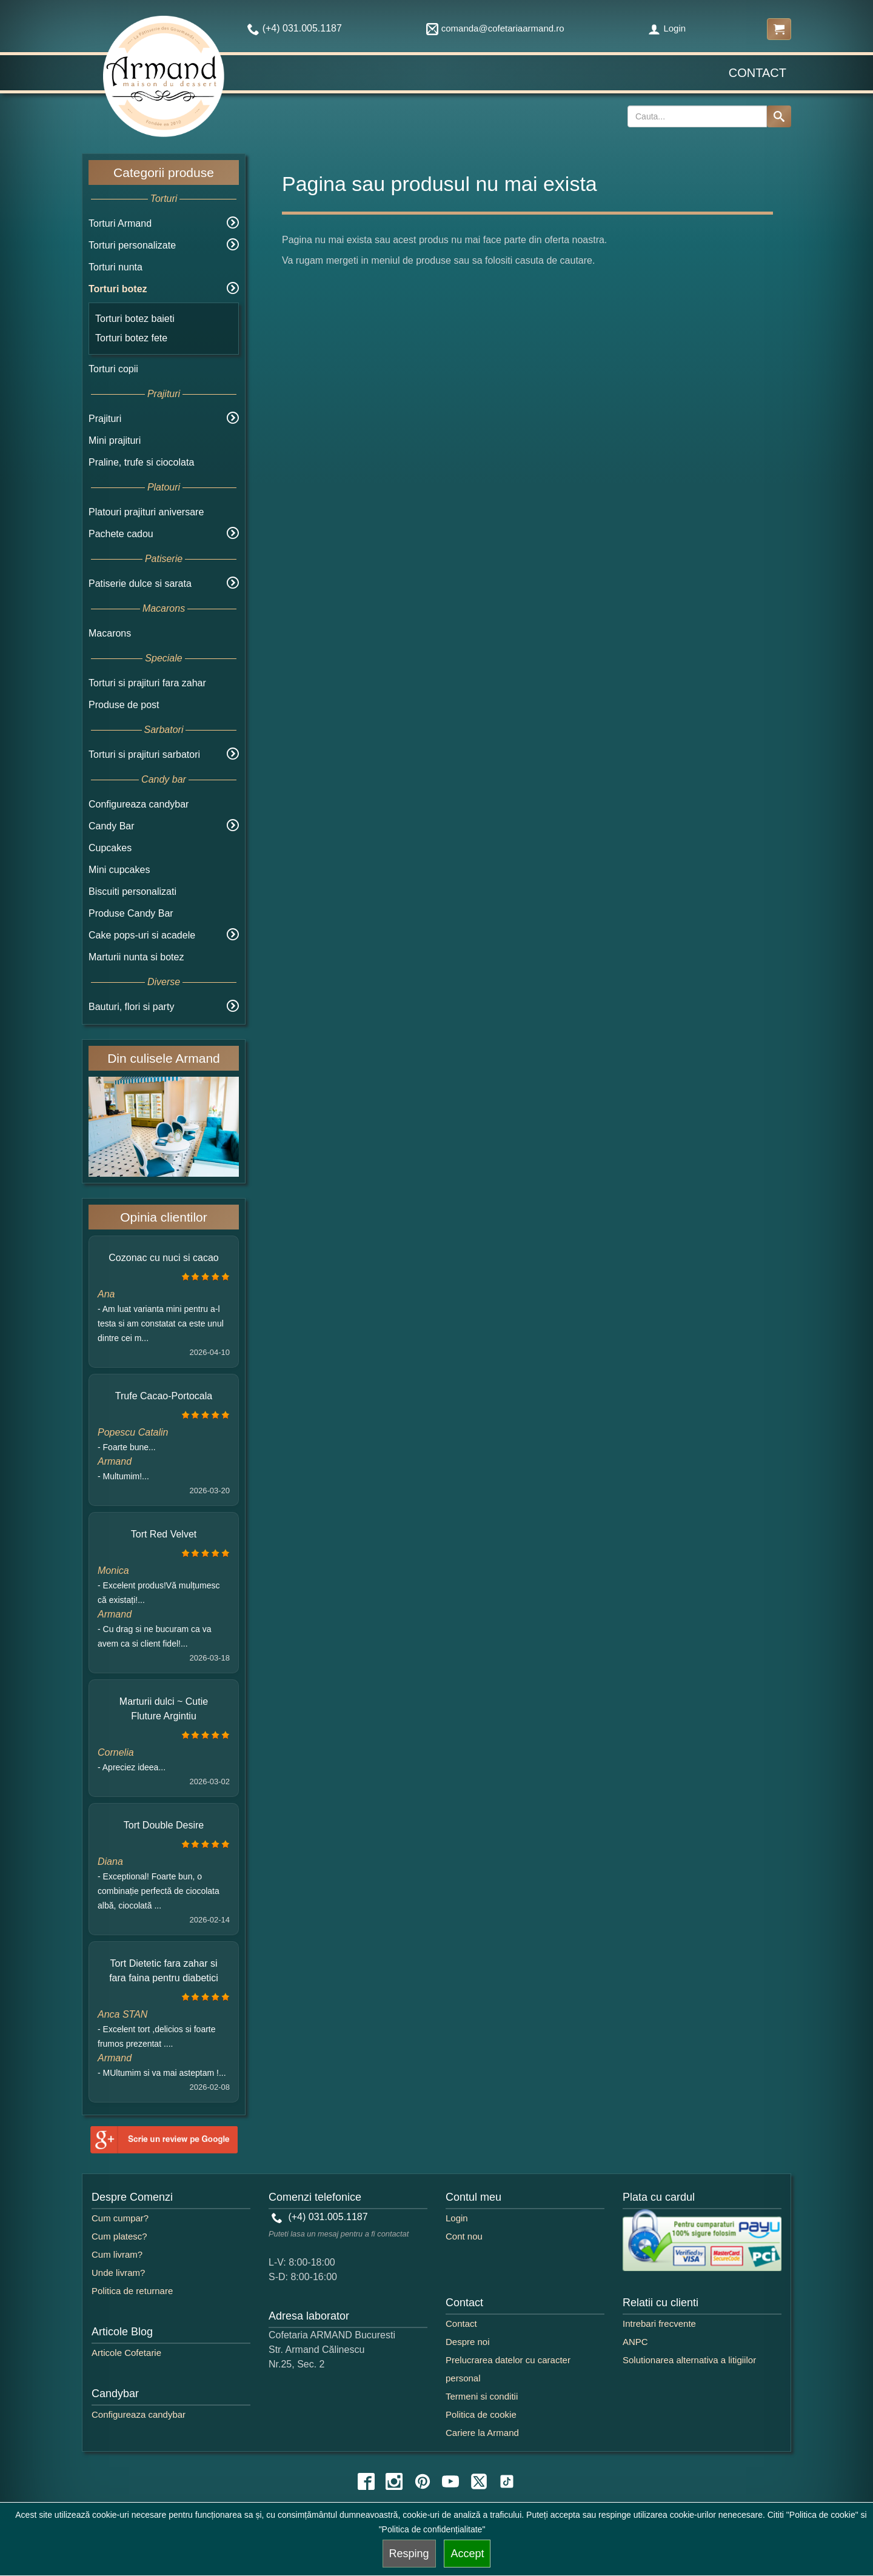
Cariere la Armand (482, 2432)
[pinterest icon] (422, 2481)
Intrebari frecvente (659, 2323)
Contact (757, 72)
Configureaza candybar (139, 804)
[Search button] (779, 116)
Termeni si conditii (482, 2396)
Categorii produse (163, 172)
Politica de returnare (132, 2291)
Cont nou (464, 2236)
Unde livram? (118, 2272)
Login (667, 28)
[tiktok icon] (507, 2481)
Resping (409, 2554)
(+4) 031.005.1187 (320, 2217)
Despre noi (468, 2342)
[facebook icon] (366, 2481)
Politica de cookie (481, 2414)
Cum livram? (117, 2254)
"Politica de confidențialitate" (432, 2529)
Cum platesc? (119, 2236)
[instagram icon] (394, 2481)
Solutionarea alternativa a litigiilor (689, 2360)
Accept (467, 2554)
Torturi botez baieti (135, 318)
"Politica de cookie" (822, 2515)
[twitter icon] (479, 2481)
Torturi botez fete (131, 338)
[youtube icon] (450, 2481)
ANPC (635, 2342)
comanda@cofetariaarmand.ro (495, 28)
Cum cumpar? (120, 2218)
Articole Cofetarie (126, 2352)
